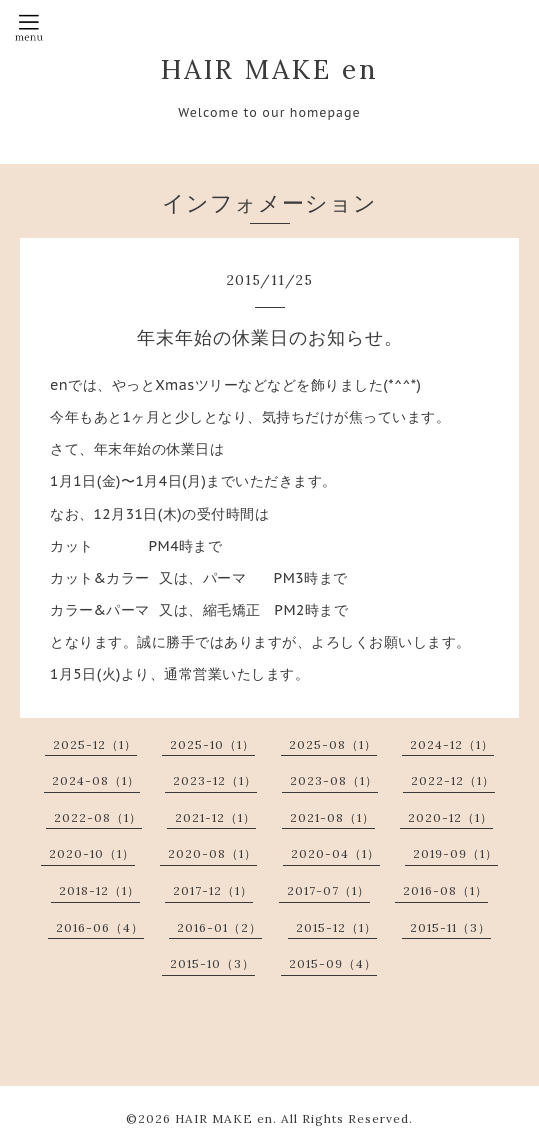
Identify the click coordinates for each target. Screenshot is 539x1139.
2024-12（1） (452, 744)
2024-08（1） (96, 780)
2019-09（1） (455, 853)
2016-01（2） (219, 927)
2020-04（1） (335, 853)
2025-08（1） (333, 744)
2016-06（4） (100, 927)
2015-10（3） (212, 963)
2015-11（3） (450, 927)
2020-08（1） (212, 853)
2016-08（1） (445, 890)
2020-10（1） (92, 853)
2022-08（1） (98, 817)
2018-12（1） (99, 890)
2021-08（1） (332, 817)
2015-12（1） (336, 927)
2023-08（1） (334, 780)
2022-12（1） (453, 780)
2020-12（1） (450, 817)
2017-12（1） (213, 890)
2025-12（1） (95, 744)
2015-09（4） (333, 963)
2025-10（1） (212, 744)
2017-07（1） (328, 890)
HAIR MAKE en (270, 69)
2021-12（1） (215, 817)
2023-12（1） (215, 780)
